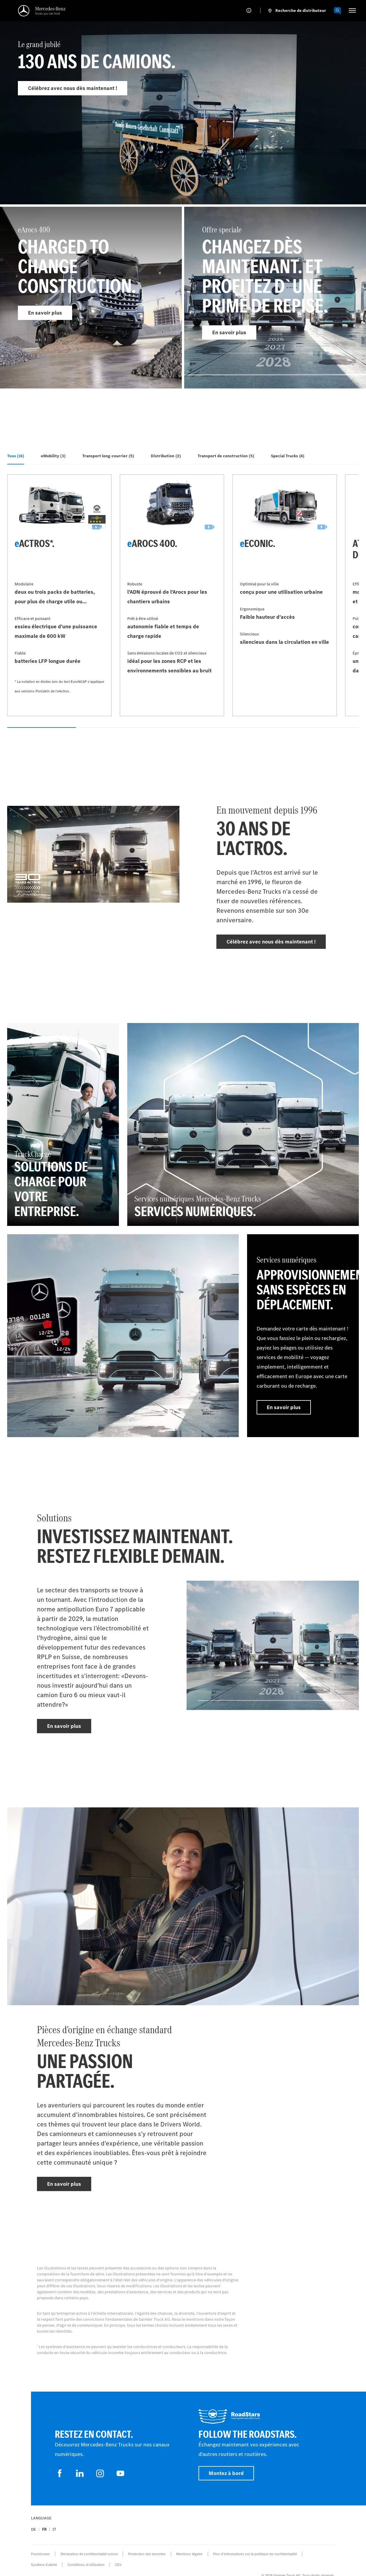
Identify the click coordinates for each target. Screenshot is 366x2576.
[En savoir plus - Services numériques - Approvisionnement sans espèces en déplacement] (303, 1335)
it (54, 2529)
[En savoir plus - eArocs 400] (91, 297)
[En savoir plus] (123, 1335)
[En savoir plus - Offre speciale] (275, 297)
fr (44, 2529)
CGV (118, 2564)
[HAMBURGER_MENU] (352, 10)
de (33, 2529)
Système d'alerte (44, 2564)
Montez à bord (226, 2473)
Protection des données (147, 2554)
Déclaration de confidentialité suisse (89, 2554)
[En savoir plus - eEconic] (284, 595)
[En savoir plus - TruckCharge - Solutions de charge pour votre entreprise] (63, 1124)
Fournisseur (40, 2554)
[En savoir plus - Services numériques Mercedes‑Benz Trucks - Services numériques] (243, 1124)
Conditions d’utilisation (86, 2564)
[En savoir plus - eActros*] (59, 595)
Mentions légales (189, 2554)
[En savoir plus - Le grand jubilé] (183, 124)
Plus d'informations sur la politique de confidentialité (255, 2554)
